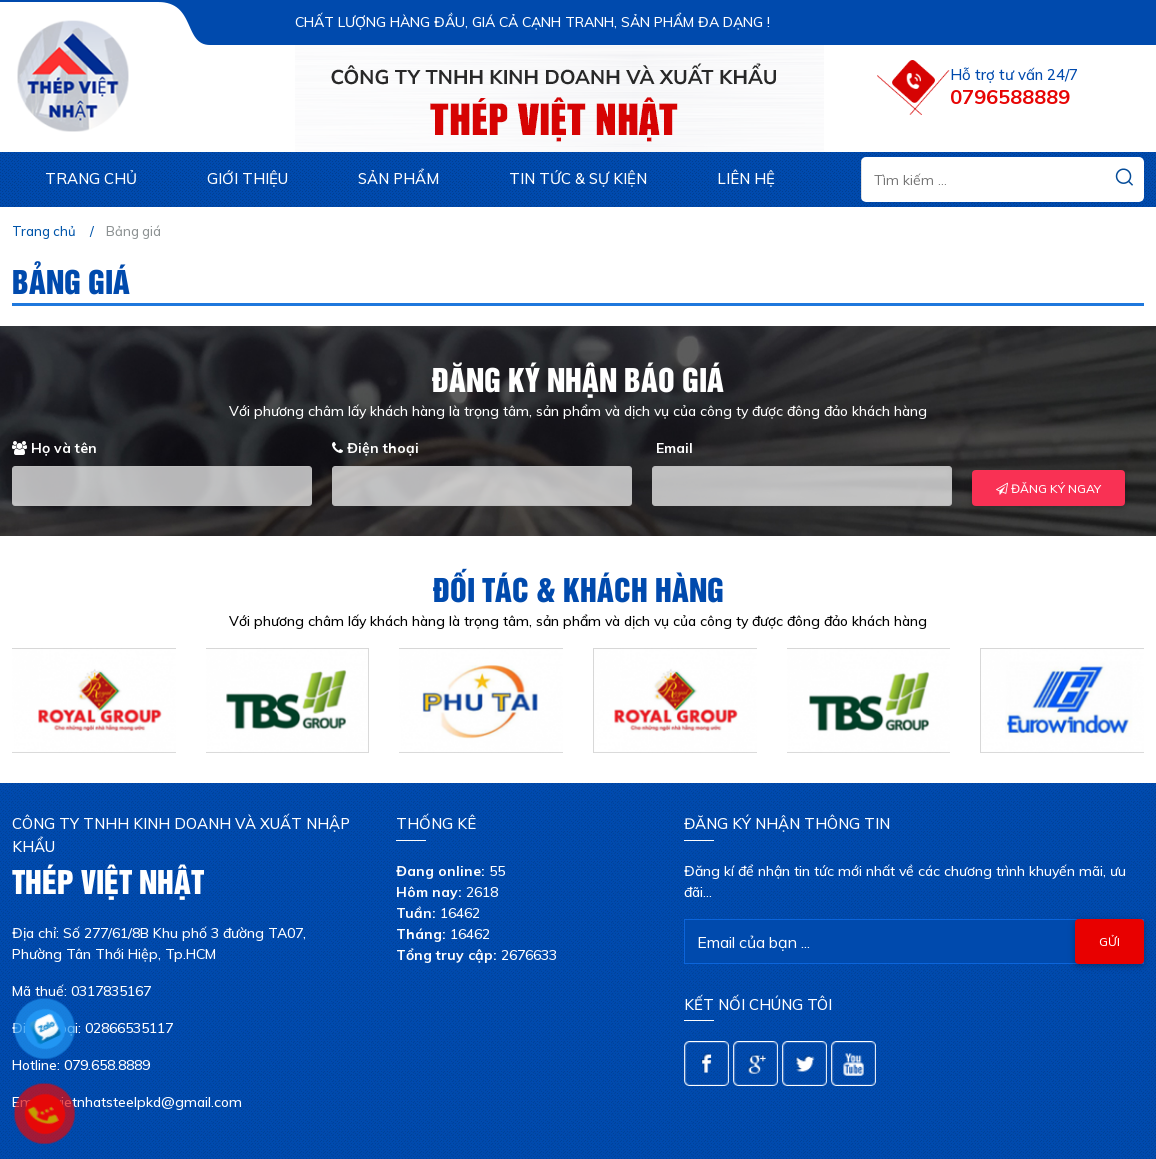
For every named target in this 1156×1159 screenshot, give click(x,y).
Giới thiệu (247, 178)
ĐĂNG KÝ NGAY (1048, 488)
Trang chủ (91, 178)
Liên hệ (746, 178)
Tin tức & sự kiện (578, 178)
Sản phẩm (398, 178)
